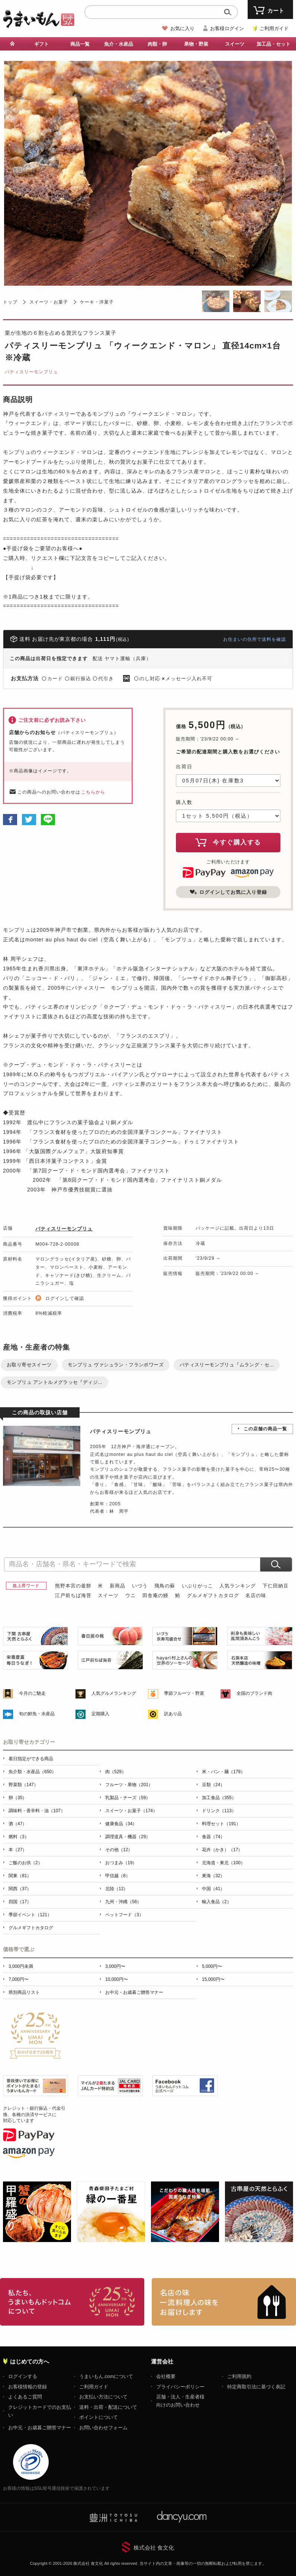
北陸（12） (116, 1888)
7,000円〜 (19, 1979)
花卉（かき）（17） (222, 1849)
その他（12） (118, 1849)
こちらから (93, 792)
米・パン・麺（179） (223, 1771)
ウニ (130, 1595)
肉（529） (115, 1771)
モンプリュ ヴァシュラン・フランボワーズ (116, 1365)
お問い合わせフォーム (103, 2427)
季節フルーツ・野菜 (184, 1693)
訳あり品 (173, 1713)
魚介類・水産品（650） (32, 1771)
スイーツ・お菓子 (48, 302)
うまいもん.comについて (106, 2376)
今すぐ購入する (228, 842)
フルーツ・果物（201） (129, 1784)
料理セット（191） (221, 1823)
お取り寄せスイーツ (29, 1365)
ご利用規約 (239, 2376)
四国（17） (20, 1901)
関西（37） (20, 1888)
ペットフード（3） (124, 1914)
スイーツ (234, 44)
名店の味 (255, 1595)
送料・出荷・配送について (108, 2407)
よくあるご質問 (25, 2397)
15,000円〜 (213, 1979)
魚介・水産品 (118, 44)
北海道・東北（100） (223, 1862)
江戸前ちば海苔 (73, 1595)
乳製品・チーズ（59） (127, 1797)
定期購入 (100, 1713)
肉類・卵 (157, 44)
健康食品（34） (121, 1823)
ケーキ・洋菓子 (97, 302)
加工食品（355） (219, 1797)
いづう (140, 1586)
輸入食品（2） (216, 1901)
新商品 (117, 1586)
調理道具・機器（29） (127, 1836)
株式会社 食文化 (153, 2547)
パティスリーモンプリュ (31, 371)
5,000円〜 (212, 1966)
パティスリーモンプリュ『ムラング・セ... (227, 1365)
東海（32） (213, 1875)
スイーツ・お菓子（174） (131, 1810)
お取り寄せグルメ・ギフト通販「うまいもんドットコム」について (72, 2302)
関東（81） (20, 1875)
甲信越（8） (117, 1875)
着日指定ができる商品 (31, 1758)
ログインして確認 (64, 1298)
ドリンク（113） (219, 1810)
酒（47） (18, 1823)
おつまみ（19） (121, 1862)
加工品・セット (273, 44)
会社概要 (166, 2376)
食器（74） (213, 1836)
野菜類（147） (23, 1784)
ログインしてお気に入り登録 (228, 892)
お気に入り (182, 28)
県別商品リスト (24, 1992)
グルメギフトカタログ (213, 1595)
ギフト (41, 44)
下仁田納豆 (276, 1586)
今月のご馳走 (32, 1693)
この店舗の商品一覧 (265, 1428)
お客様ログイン (227, 28)
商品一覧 (80, 44)
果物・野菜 (196, 44)
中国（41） (213, 1888)
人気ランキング (237, 1586)
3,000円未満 (21, 1966)
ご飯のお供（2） (25, 1862)
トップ (10, 302)
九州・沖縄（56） (123, 1901)
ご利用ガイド (274, 28)
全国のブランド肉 (254, 1693)
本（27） (18, 1849)
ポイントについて (98, 2417)
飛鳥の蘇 (164, 1586)
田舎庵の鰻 (155, 1595)
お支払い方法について (103, 2397)
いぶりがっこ (197, 1586)
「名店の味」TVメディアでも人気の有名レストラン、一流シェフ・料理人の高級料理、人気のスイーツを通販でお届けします (224, 2302)
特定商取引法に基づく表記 (256, 2387)
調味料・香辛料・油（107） (37, 1810)
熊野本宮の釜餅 (73, 1586)
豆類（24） (213, 1784)
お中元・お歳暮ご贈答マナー (134, 1992)
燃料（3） (19, 1836)
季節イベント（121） (30, 1914)
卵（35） (18, 1797)
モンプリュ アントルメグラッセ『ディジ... (54, 1382)
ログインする (22, 2376)
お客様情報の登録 (27, 2387)
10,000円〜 (116, 1979)
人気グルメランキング (113, 1693)
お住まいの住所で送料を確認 (254, 639)
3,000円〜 (115, 1966)
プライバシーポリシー (180, 2387)
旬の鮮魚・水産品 (37, 1713)
